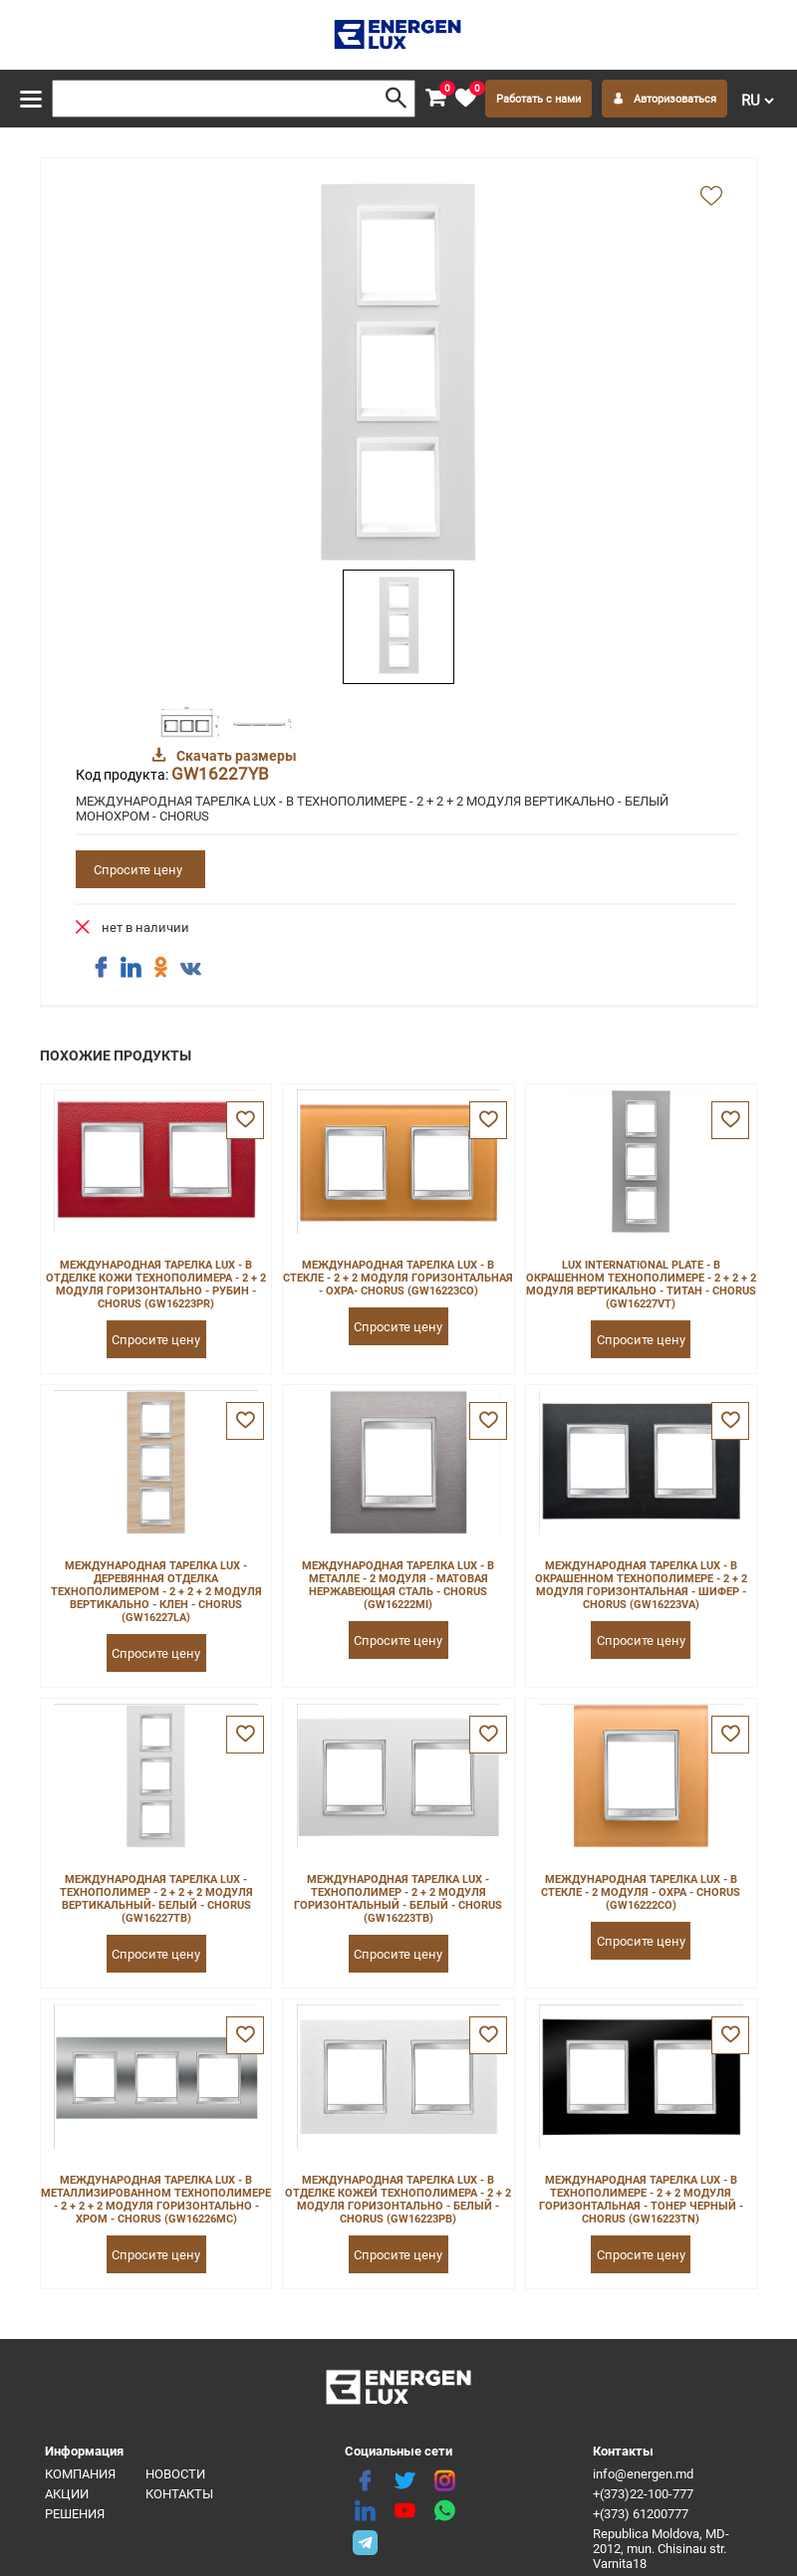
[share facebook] (101, 968)
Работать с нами (538, 99)
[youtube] (404, 2511)
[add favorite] (711, 197)
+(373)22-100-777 (643, 2493)
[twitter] (404, 2481)
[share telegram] (365, 2541)
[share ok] (160, 968)
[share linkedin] (130, 968)
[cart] (435, 99)
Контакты (179, 2493)
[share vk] (190, 970)
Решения (75, 2513)
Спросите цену (138, 869)
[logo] (399, 35)
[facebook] (365, 2481)
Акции (67, 2493)
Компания (80, 2473)
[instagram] (444, 2481)
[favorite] (465, 99)
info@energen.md (643, 2473)
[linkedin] (365, 2511)
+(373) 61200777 (640, 2513)
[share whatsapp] (444, 2511)
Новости (175, 2473)
